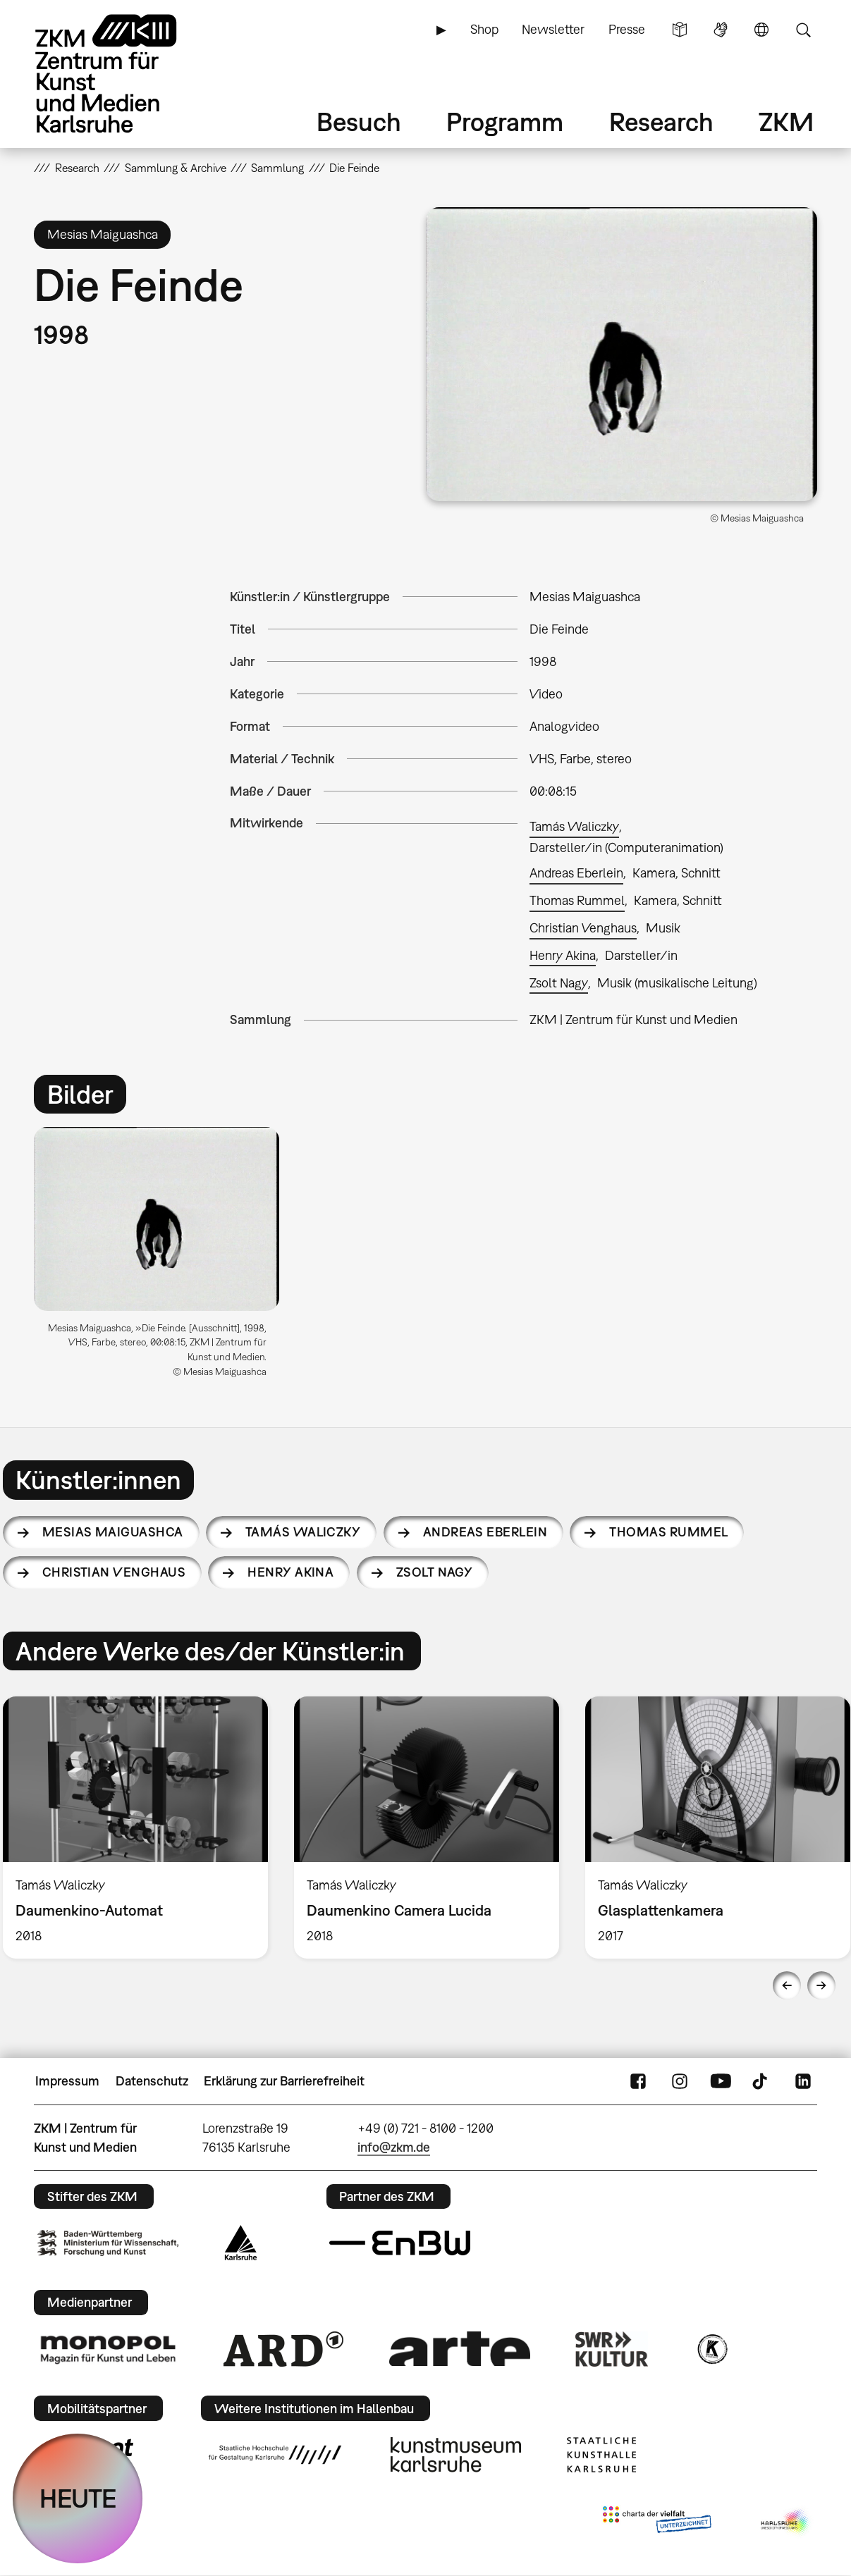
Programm (504, 121)
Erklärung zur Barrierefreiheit (284, 2080)
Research (661, 121)
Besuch (359, 121)
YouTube (720, 2081)
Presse (626, 29)
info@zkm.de (393, 2147)
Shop (484, 29)
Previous (787, 1985)
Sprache (761, 30)
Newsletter (553, 29)
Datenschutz (152, 2080)
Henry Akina (562, 955)
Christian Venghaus (583, 927)
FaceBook (638, 2081)
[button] (621, 354)
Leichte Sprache (680, 30)
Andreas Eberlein (576, 872)
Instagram (680, 2081)
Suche (803, 30)
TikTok (761, 2081)
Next (821, 1985)
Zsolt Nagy (558, 982)
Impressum (67, 2080)
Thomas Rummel (577, 900)
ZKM (786, 121)
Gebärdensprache (720, 30)
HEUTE (77, 2498)
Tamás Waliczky (574, 826)
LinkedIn (803, 2081)
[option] (163, 1257)
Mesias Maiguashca (112, 1531)
